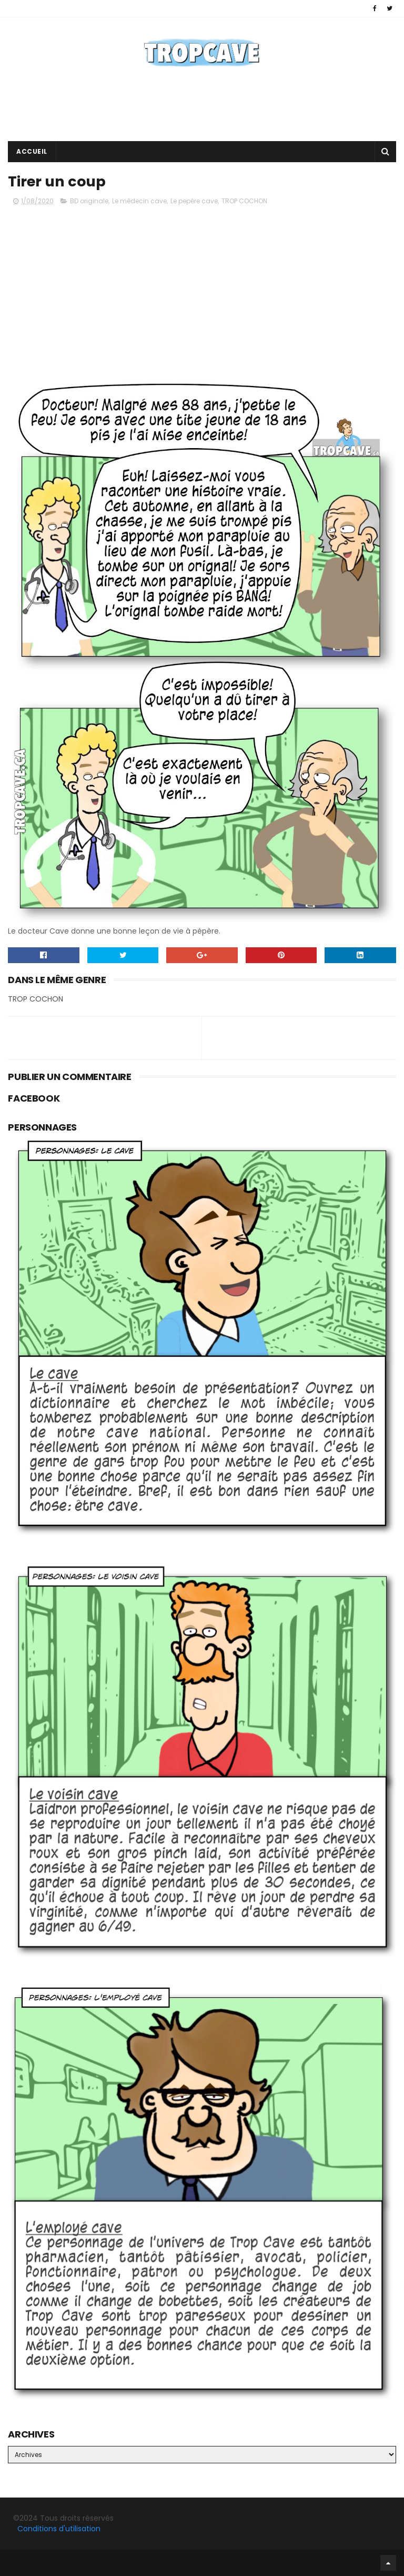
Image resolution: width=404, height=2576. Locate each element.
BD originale (89, 200)
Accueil (31, 151)
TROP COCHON (244, 200)
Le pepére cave (194, 200)
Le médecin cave (139, 200)
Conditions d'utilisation (58, 2528)
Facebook (10, 2562)
